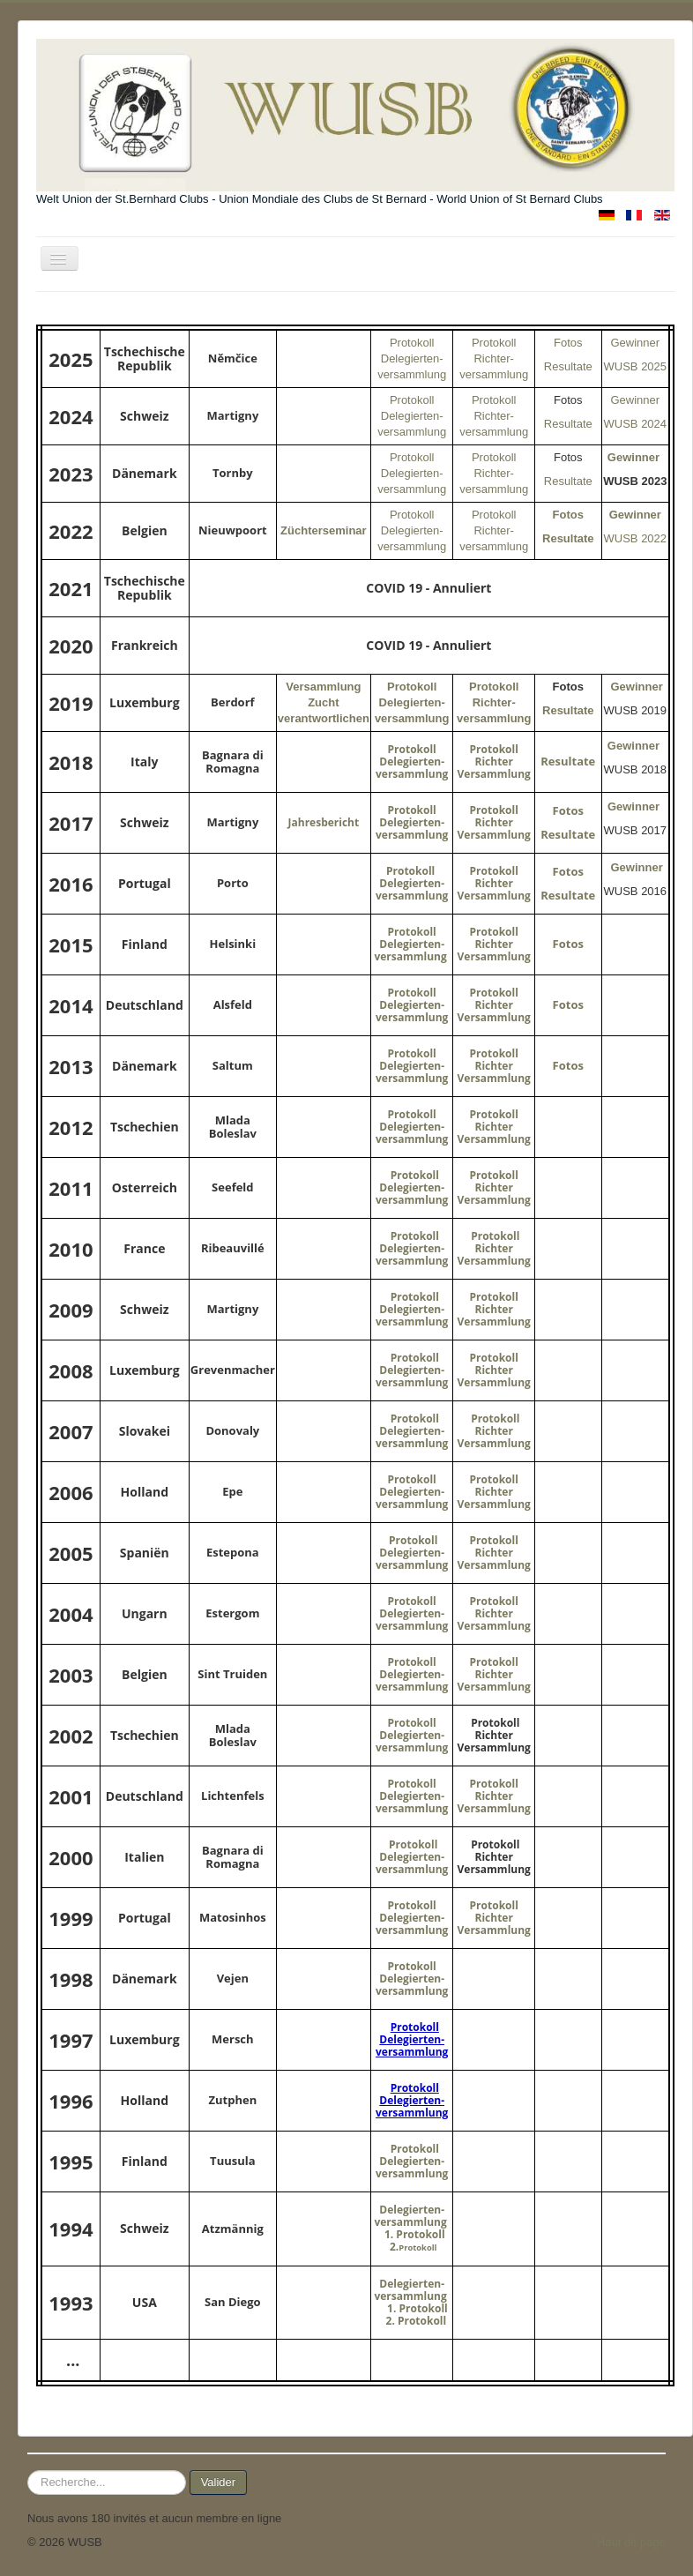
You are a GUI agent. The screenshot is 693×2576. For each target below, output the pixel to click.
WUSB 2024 (635, 423)
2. (413, 2246)
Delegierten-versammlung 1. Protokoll (411, 2222)
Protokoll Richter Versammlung (494, 761)
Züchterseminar (323, 530)
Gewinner (634, 342)
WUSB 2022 (635, 538)
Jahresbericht (324, 822)
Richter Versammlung (494, 828)
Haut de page (631, 2542)
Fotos (568, 342)
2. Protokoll (418, 2320)
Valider (218, 2482)
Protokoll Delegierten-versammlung (411, 358)
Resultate (568, 366)
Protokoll (494, 810)
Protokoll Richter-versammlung (493, 358)
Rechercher (27, 2470)
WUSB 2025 (635, 366)
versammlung (412, 895)
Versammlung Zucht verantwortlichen (323, 702)
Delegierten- (411, 883)
